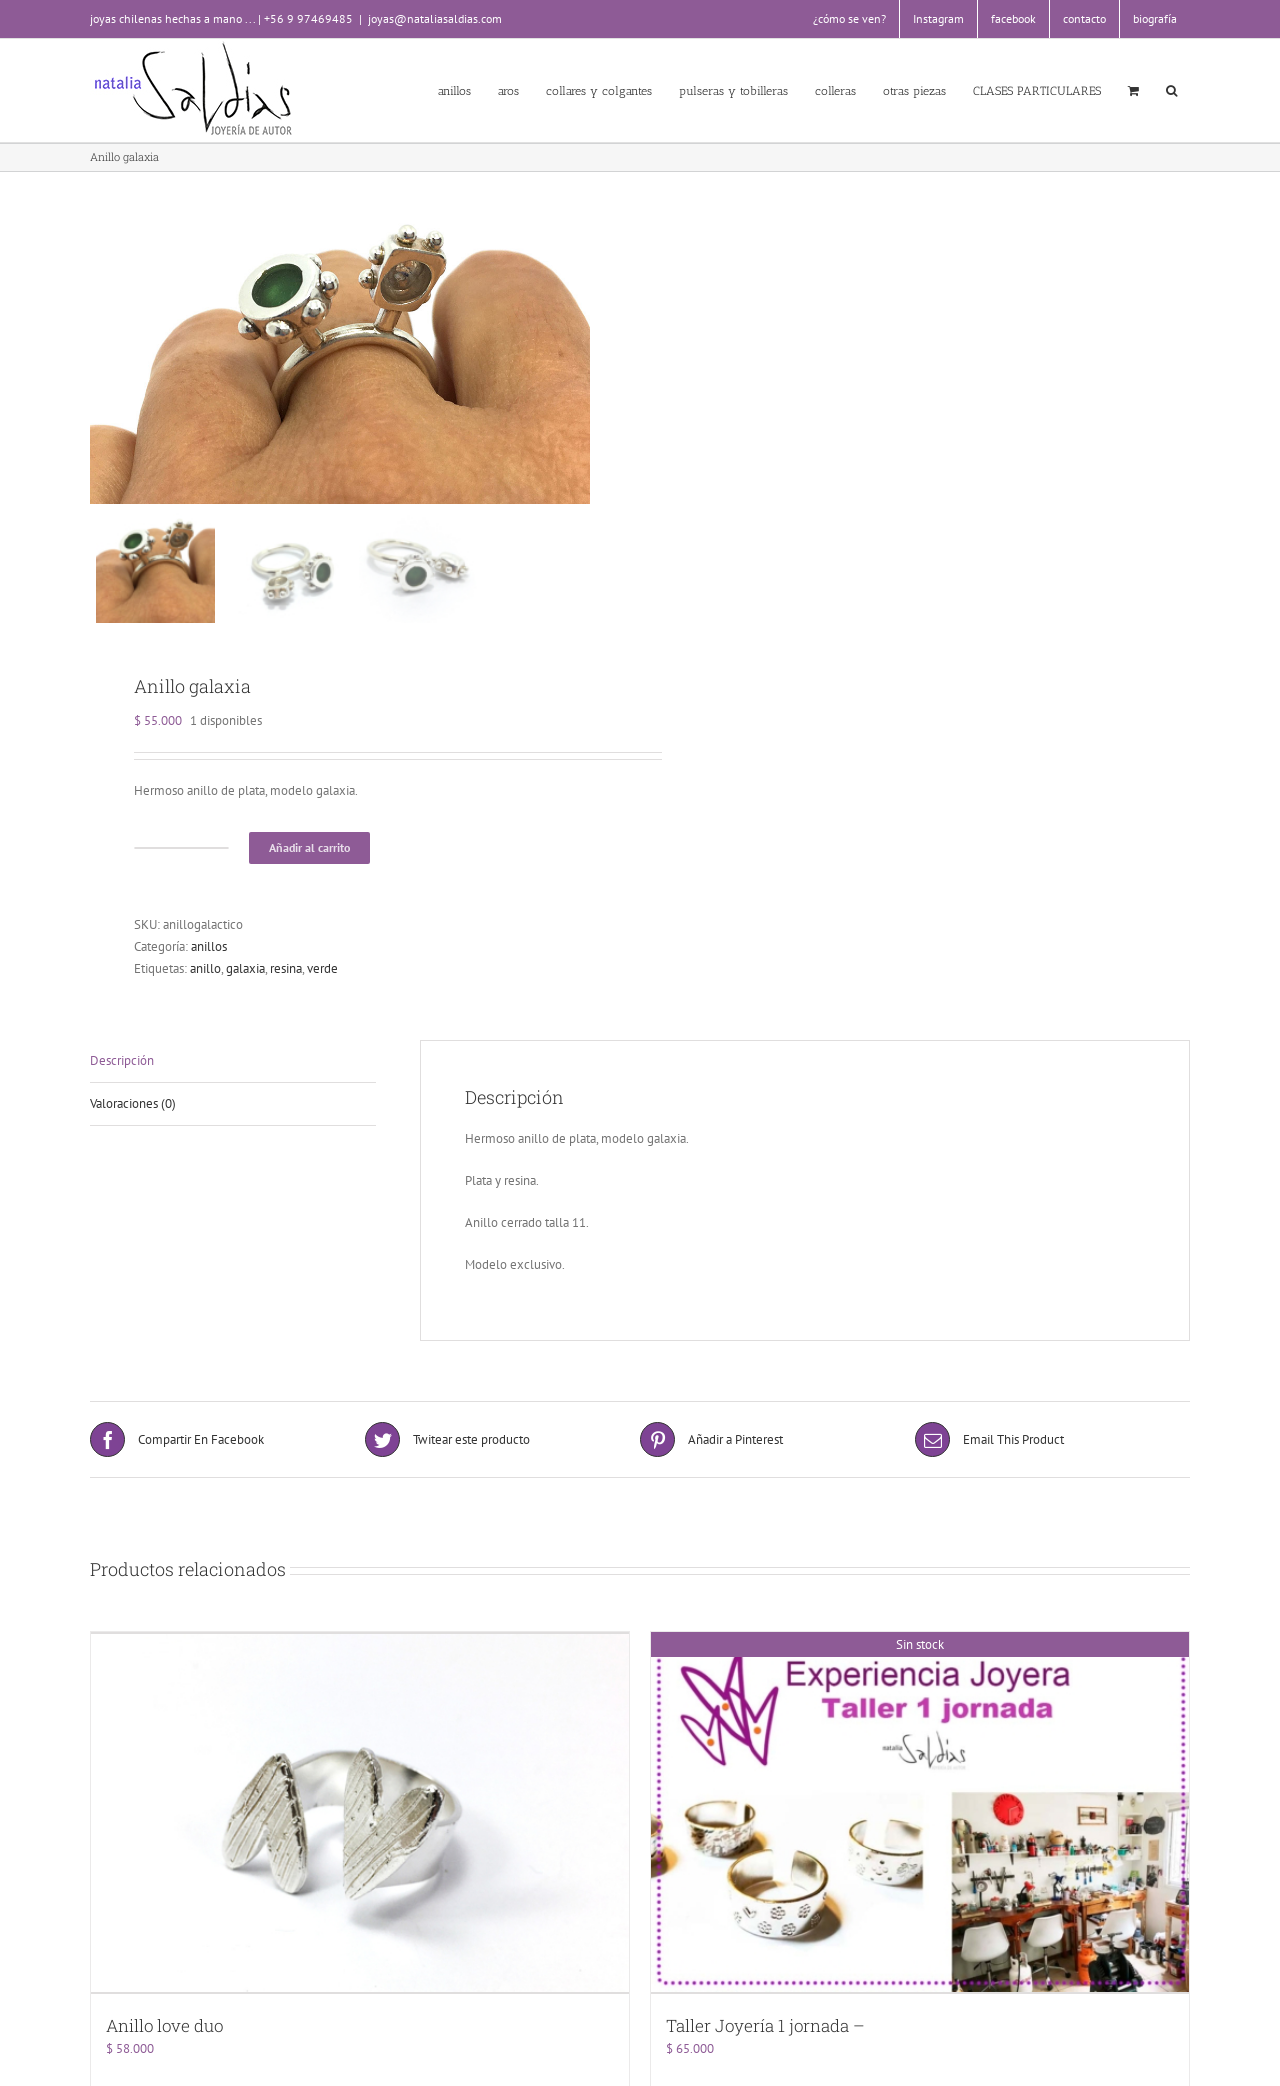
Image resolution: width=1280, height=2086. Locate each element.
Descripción (122, 1071)
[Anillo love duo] (360, 1822)
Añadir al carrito (309, 858)
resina (286, 979)
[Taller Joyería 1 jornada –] (920, 1822)
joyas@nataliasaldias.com (435, 18)
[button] (1171, 90)
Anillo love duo (164, 2033)
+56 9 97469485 (308, 18)
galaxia (245, 979)
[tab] (233, 1072)
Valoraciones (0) (133, 1114)
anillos (209, 957)
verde (322, 979)
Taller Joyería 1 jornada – (765, 2033)
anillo (205, 979)
